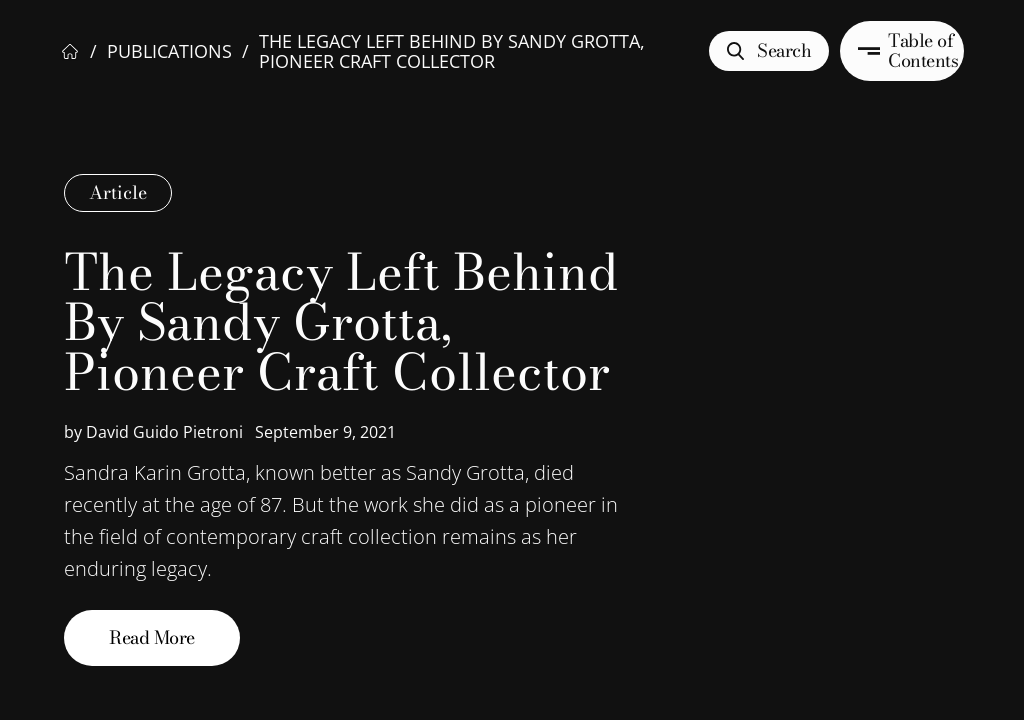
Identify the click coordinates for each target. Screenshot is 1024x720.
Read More (152, 637)
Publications (169, 51)
